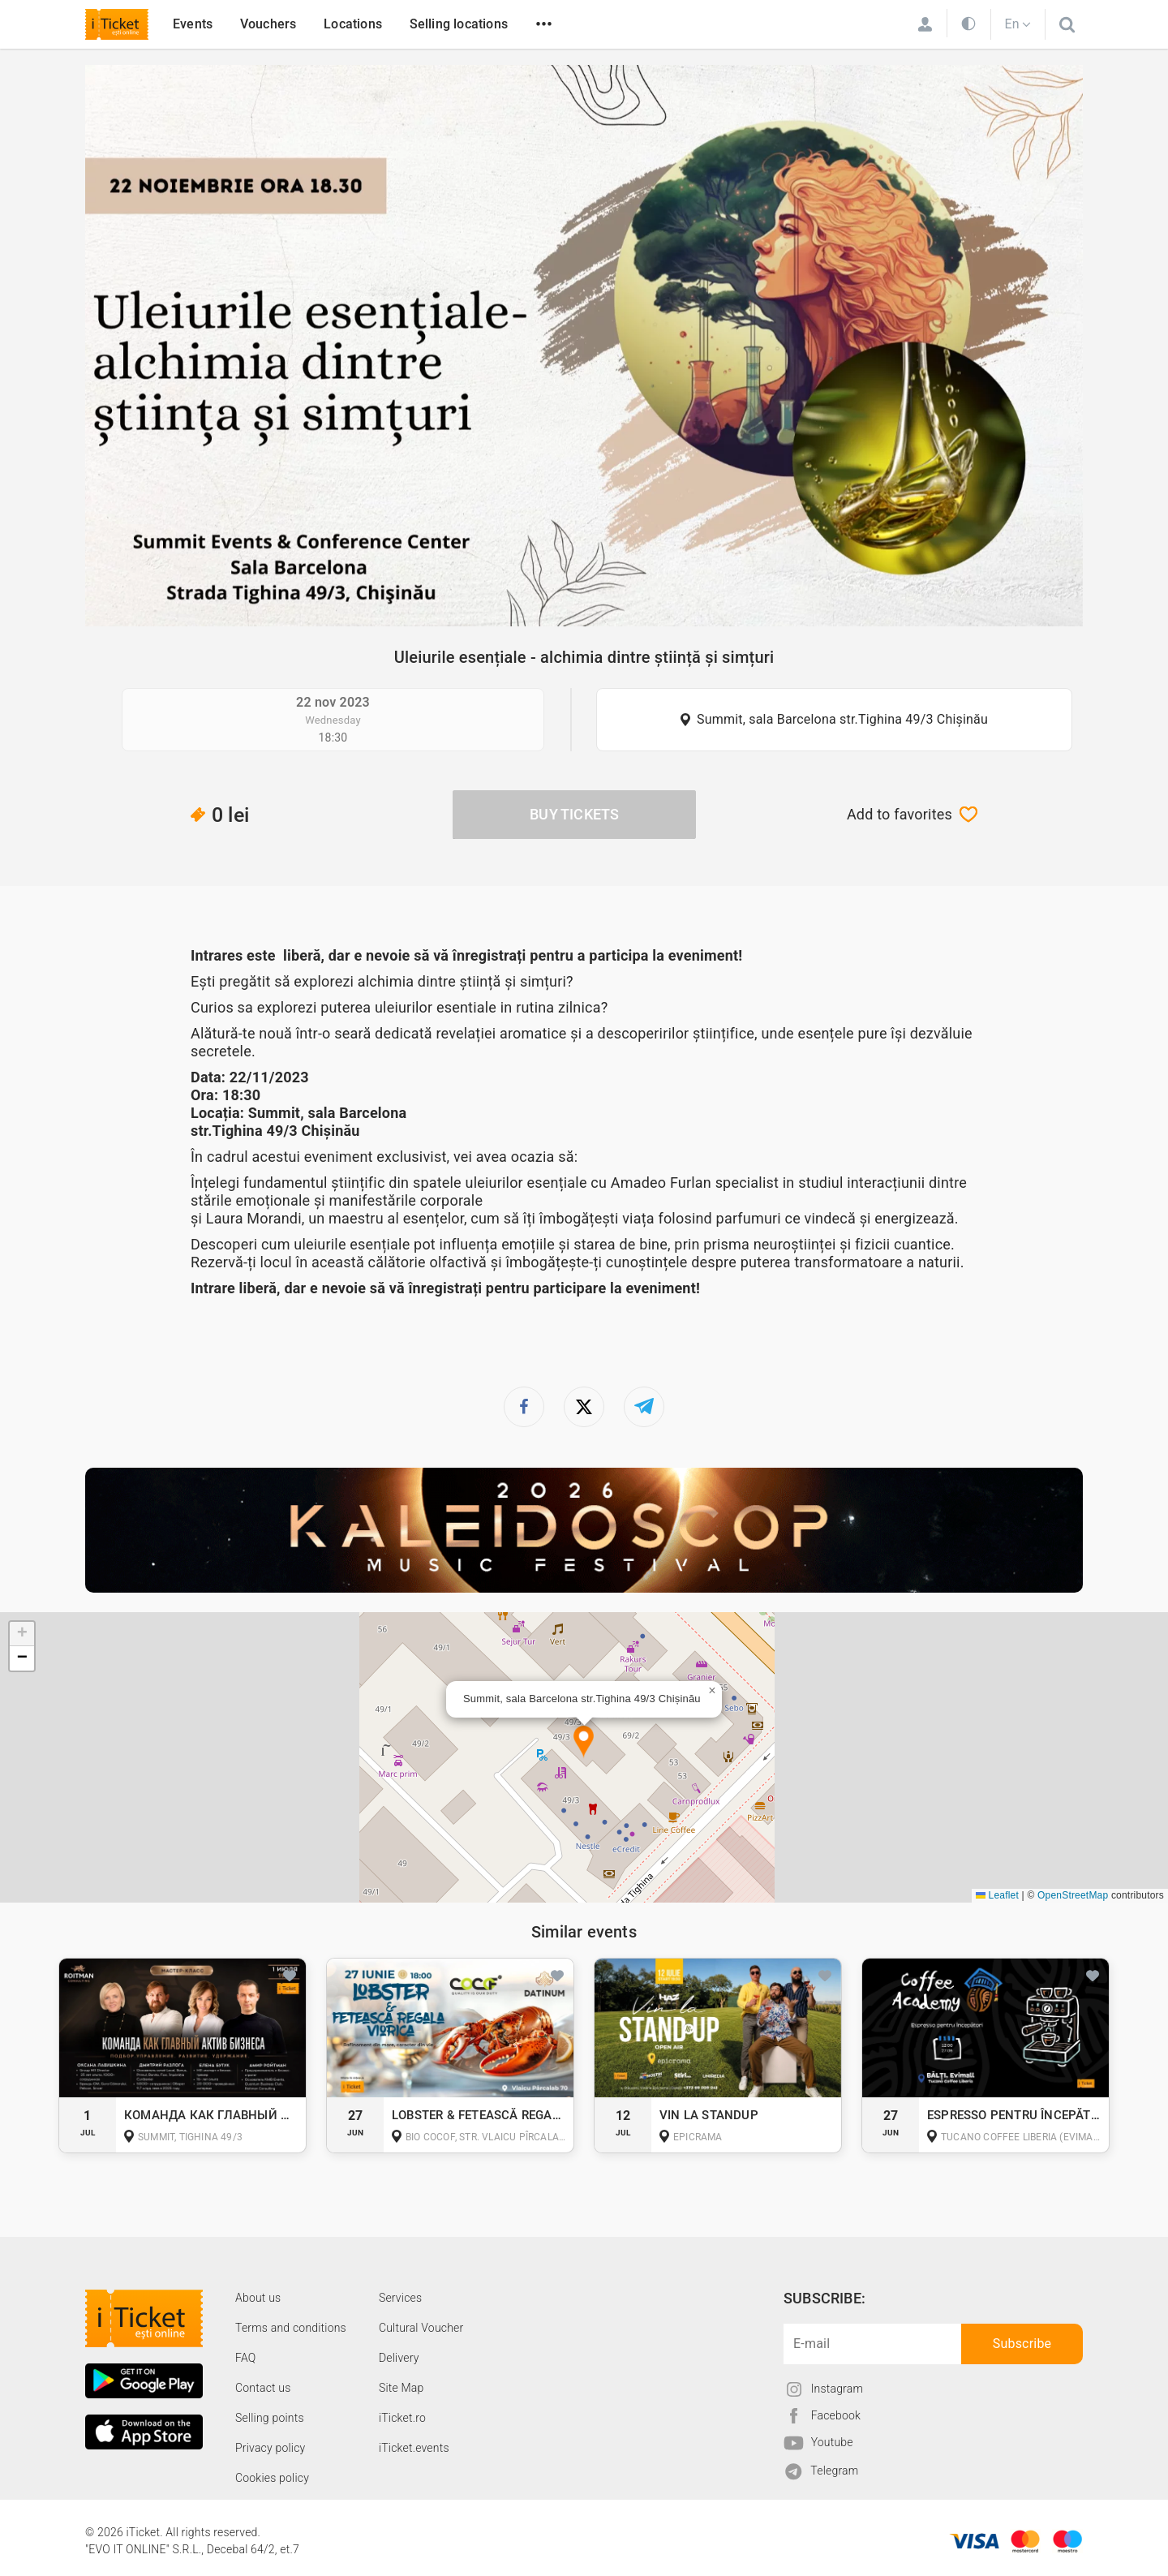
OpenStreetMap (1072, 1895)
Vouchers (268, 24)
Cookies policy (272, 2477)
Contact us (263, 2387)
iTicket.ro (402, 2417)
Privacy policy (270, 2447)
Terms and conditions (290, 2327)
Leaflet (997, 1895)
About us (258, 2297)
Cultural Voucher (421, 2327)
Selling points (269, 2417)
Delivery (399, 2357)
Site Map (401, 2387)
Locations (353, 24)
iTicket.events (414, 2447)
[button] (583, 1742)
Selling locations (459, 24)
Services (400, 2297)
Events (193, 24)
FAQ (245, 2357)
